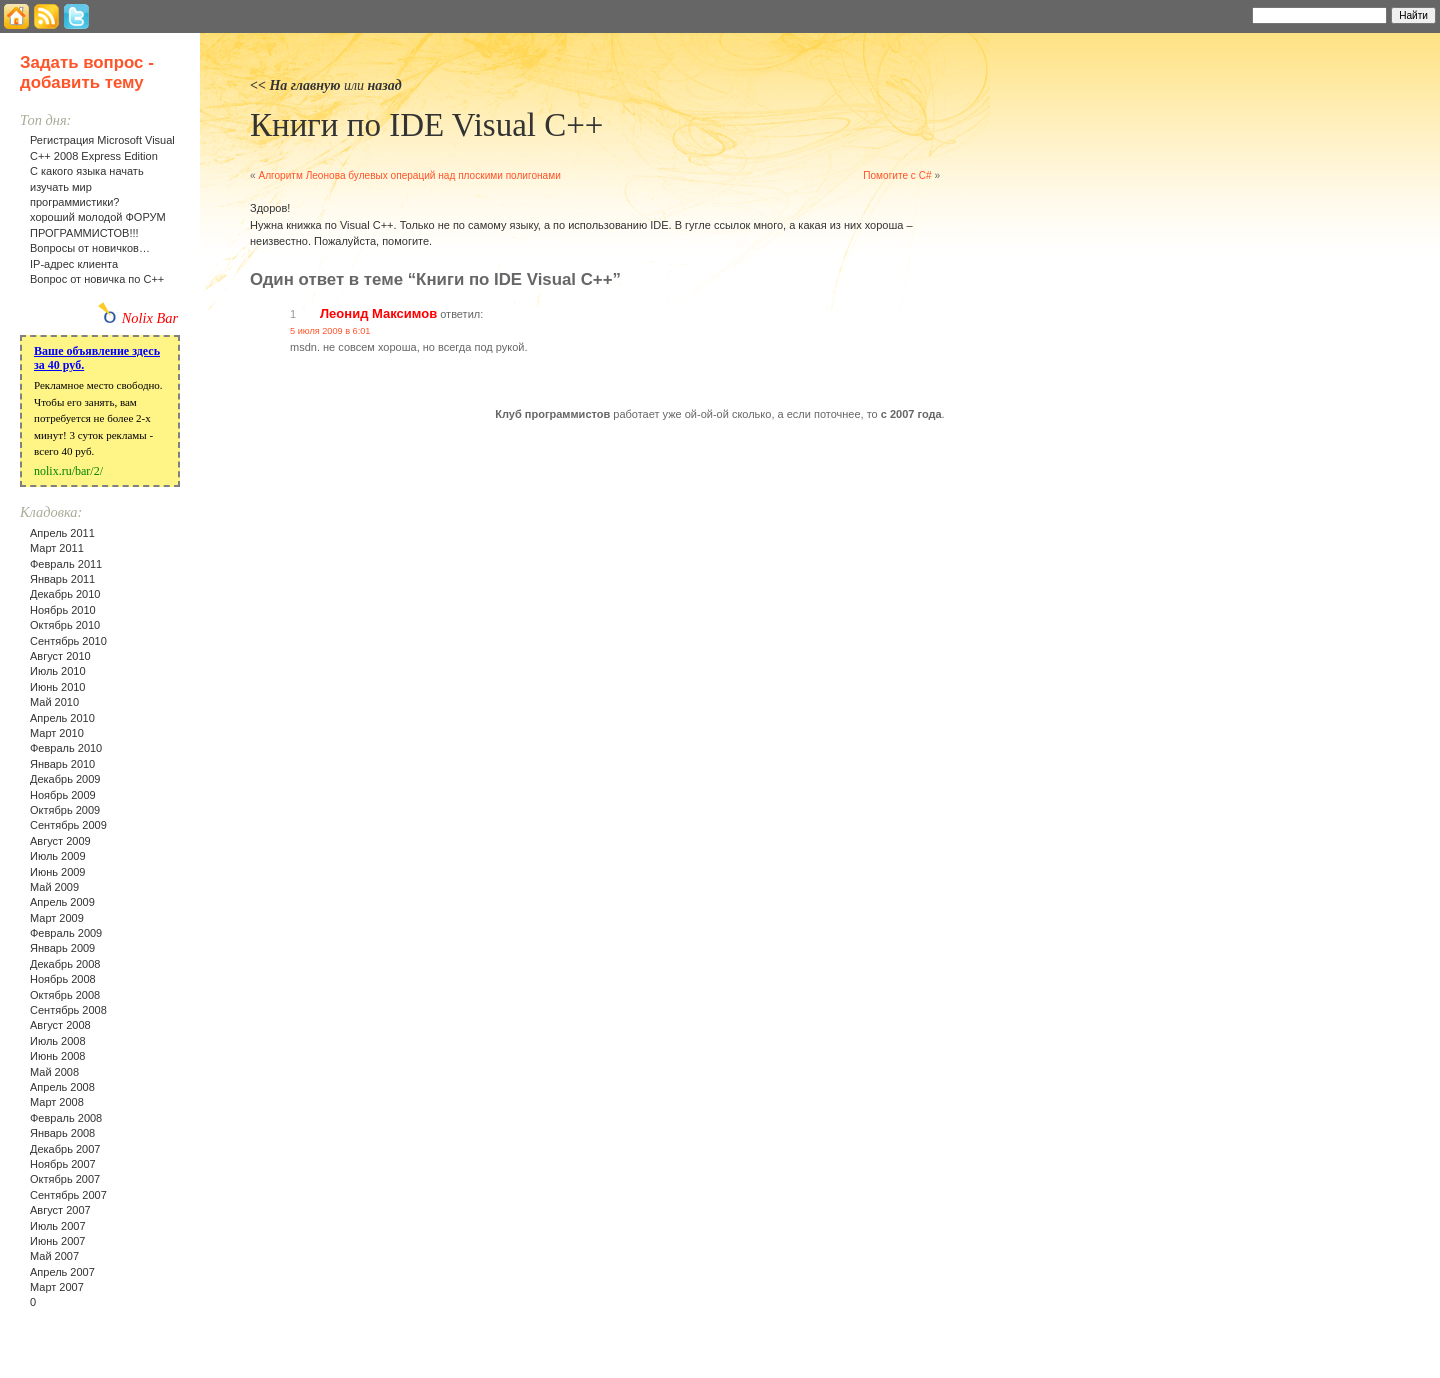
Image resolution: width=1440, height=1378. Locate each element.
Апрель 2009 (62, 902)
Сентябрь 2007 (68, 1195)
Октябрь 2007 (65, 1179)
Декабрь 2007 (65, 1149)
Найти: (1225, 14)
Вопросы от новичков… (90, 248)
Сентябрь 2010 (68, 641)
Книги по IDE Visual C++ (426, 125)
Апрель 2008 (62, 1087)
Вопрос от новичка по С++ (97, 279)
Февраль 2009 (66, 933)
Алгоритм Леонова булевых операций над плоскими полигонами (409, 175)
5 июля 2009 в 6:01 (330, 331)
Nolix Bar (150, 318)
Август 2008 (60, 1025)
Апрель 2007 (62, 1272)
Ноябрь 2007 (63, 1164)
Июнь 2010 (58, 687)
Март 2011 (57, 548)
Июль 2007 (58, 1226)
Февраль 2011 (66, 564)
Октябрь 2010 (65, 625)
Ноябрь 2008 (63, 979)
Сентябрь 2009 (68, 825)
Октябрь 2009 (65, 810)
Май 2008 (54, 1072)
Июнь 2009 (58, 872)
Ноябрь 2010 (63, 610)
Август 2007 (60, 1210)
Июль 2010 (58, 671)
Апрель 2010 (62, 718)
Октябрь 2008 (65, 995)
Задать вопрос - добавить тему (87, 72)
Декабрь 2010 (65, 594)
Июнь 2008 (58, 1056)
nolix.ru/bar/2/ (68, 471)
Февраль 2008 (66, 1118)
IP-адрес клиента (74, 264)
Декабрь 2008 (65, 964)
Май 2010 (54, 702)
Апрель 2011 (62, 533)
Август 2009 (60, 841)
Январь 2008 (62, 1133)
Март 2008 (57, 1102)
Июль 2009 (58, 856)
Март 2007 (57, 1287)
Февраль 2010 (66, 748)
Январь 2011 (62, 579)
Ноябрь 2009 (63, 795)
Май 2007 (54, 1256)
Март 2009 (57, 918)
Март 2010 (57, 733)
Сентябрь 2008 (68, 1010)
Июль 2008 (58, 1041)
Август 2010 (60, 656)
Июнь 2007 (58, 1241)
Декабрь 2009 (65, 779)
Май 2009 (54, 887)
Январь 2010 (62, 764)
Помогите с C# (897, 175)
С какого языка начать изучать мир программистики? (87, 186)
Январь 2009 (62, 948)
